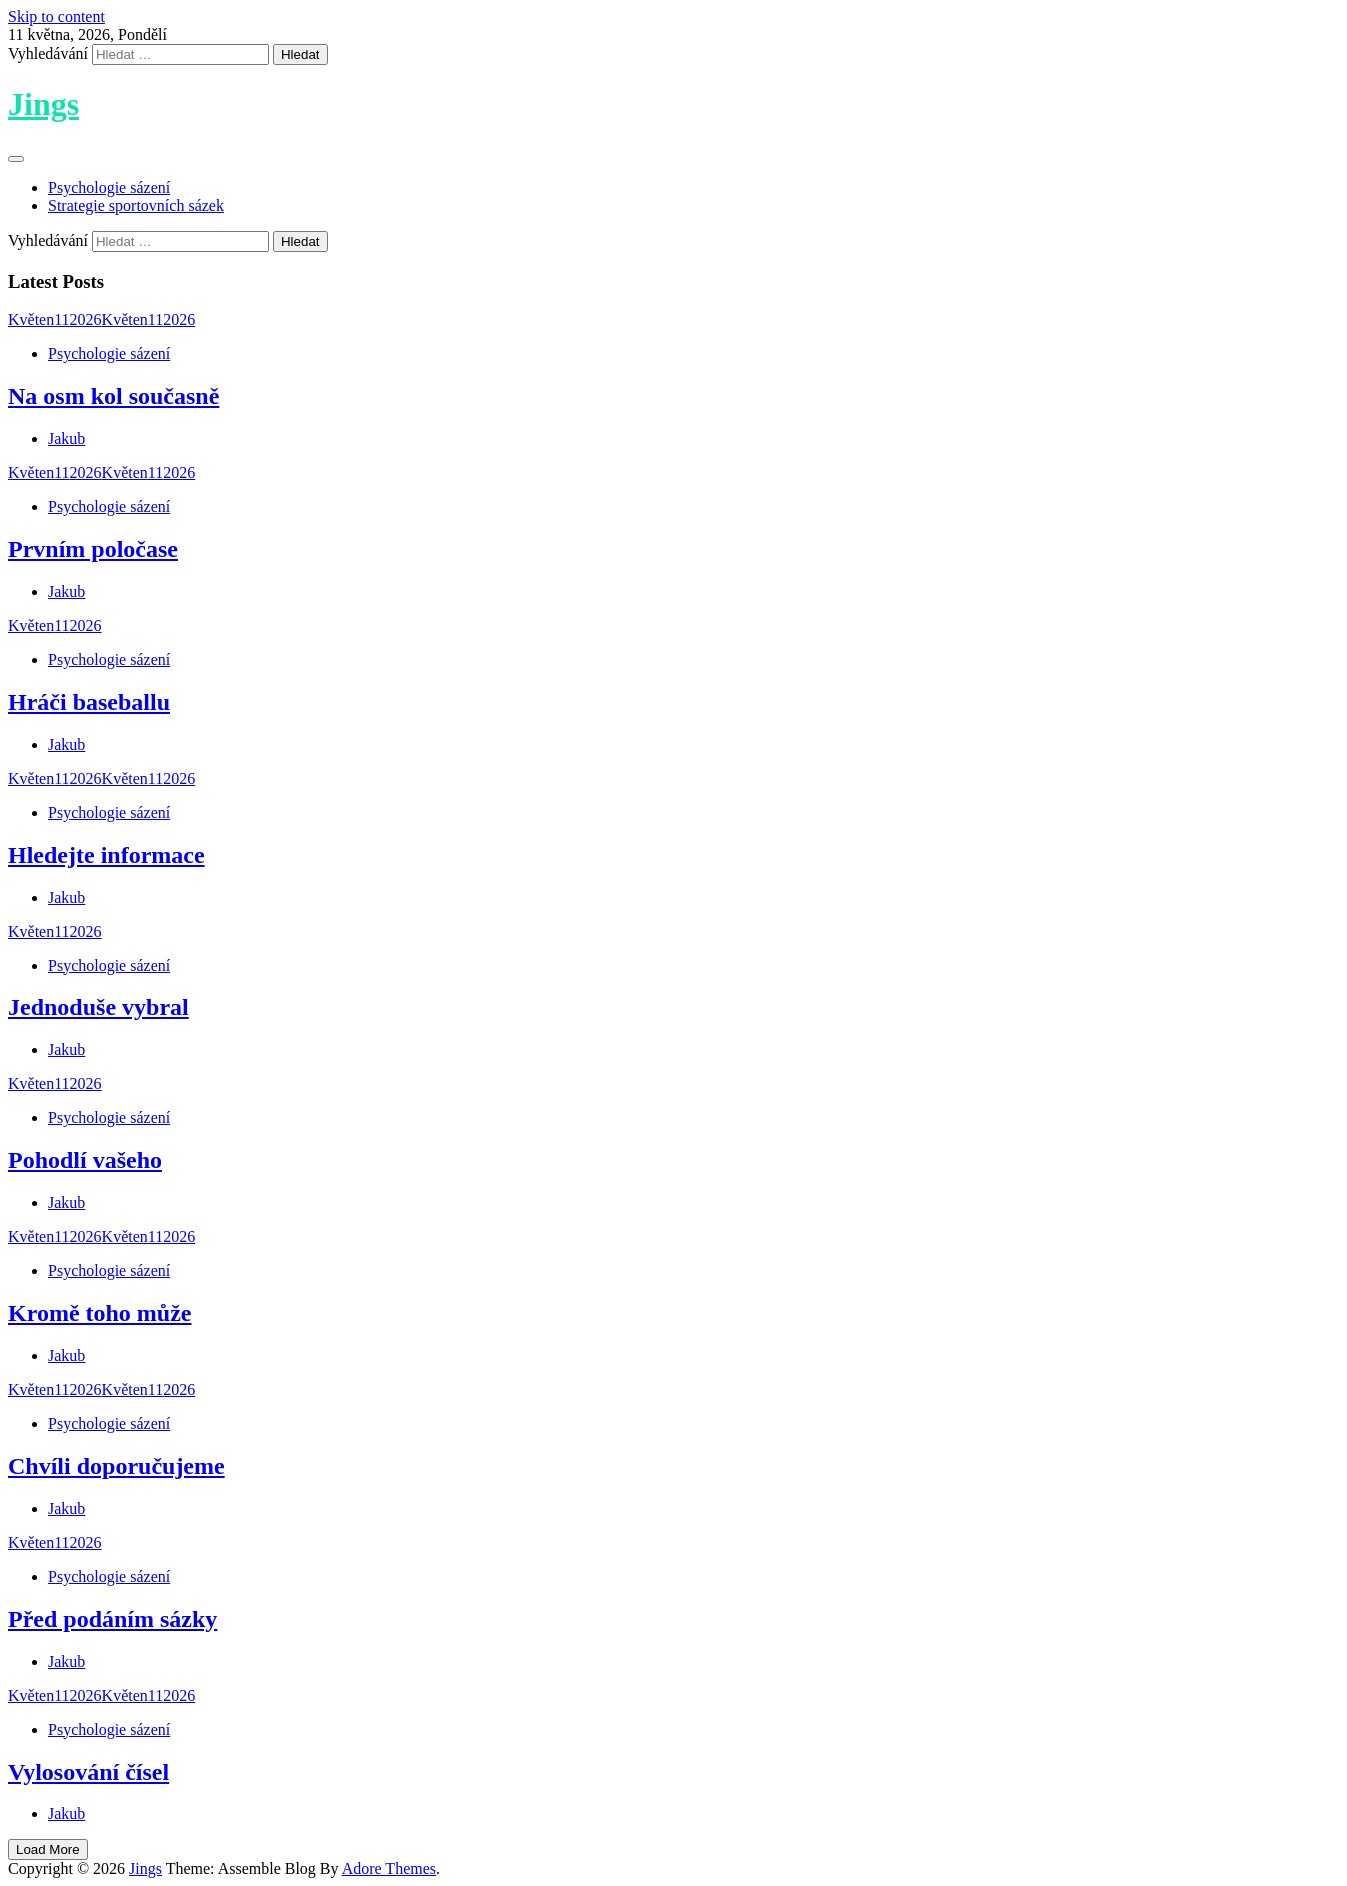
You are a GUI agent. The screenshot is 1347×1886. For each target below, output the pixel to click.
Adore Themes (389, 1868)
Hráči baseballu (89, 702)
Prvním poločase (93, 549)
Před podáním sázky (112, 1619)
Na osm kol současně (113, 396)
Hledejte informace (106, 855)
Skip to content (56, 16)
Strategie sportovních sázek (136, 205)
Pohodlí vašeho (85, 1160)
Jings (43, 104)
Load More (48, 1849)
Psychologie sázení (109, 187)
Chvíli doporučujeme (116, 1466)
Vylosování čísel (88, 1772)
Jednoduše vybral (98, 1007)
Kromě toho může (100, 1313)
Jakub (66, 438)
